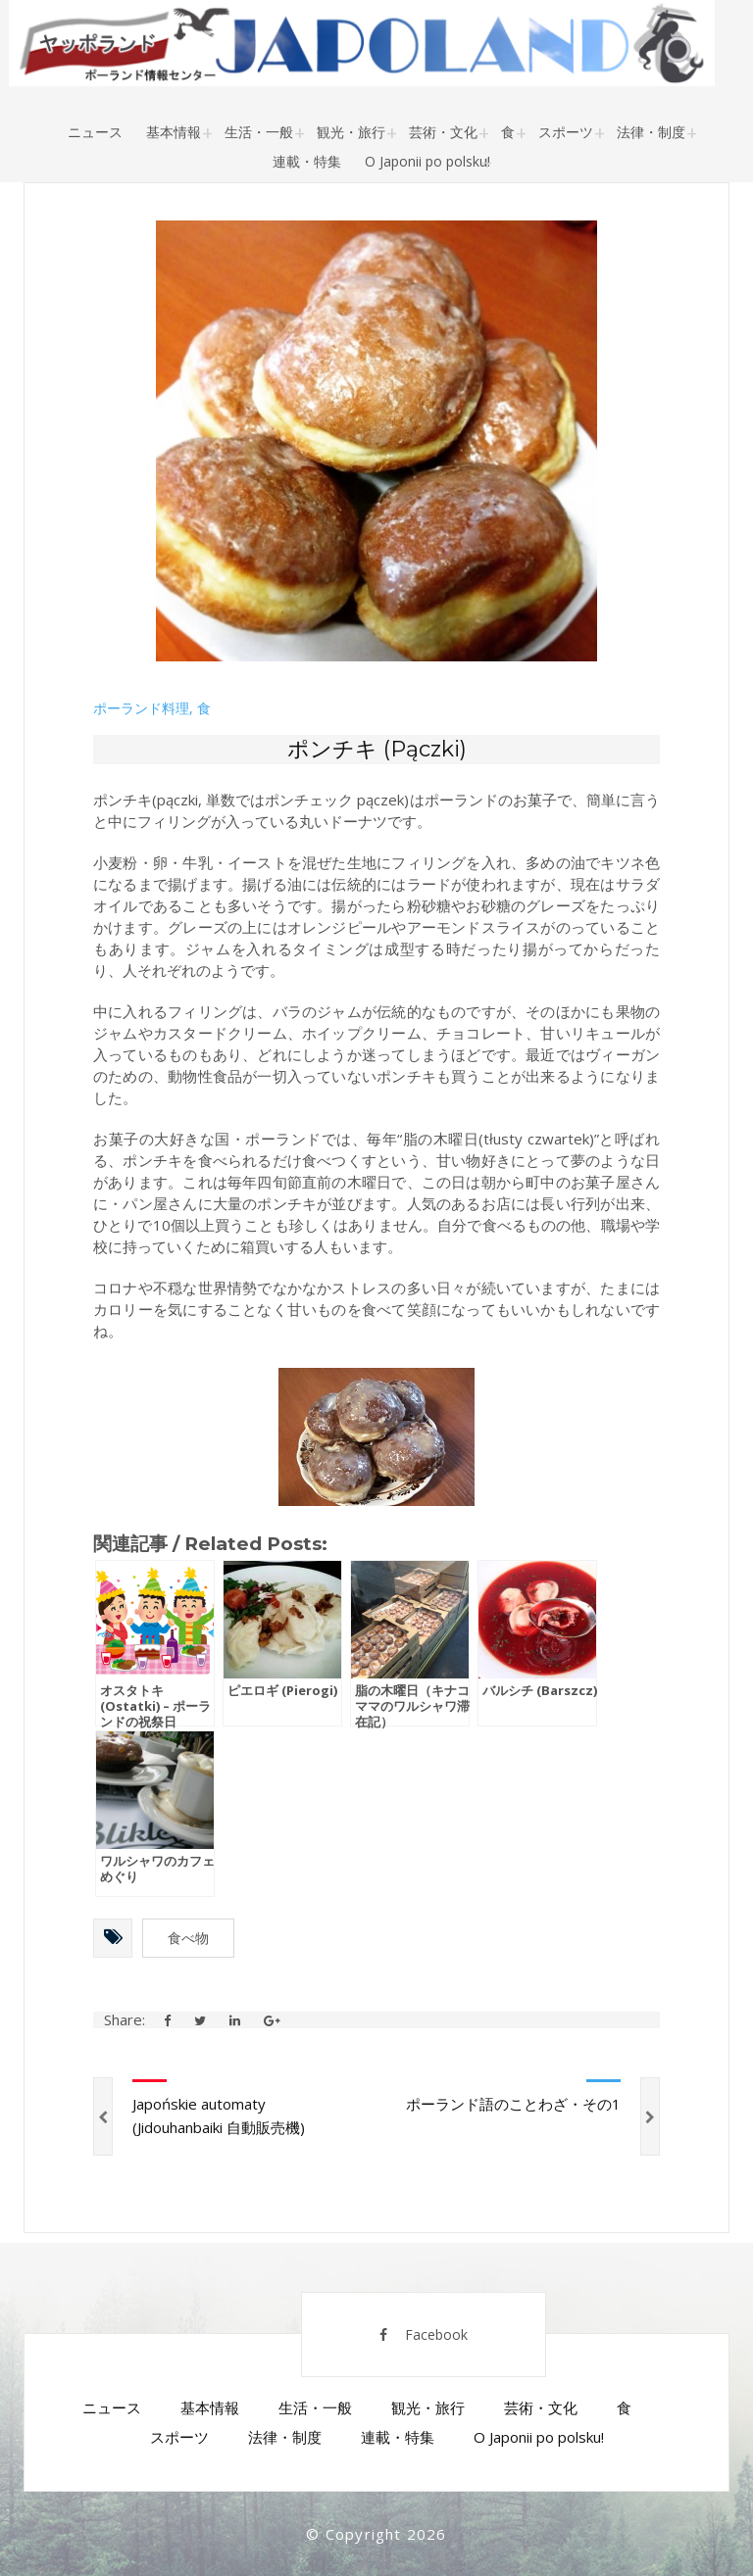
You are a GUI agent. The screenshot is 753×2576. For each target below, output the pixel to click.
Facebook (423, 2334)
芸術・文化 (443, 131)
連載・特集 (307, 161)
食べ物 (188, 1937)
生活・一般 (259, 131)
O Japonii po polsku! (427, 161)
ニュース (95, 131)
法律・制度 (651, 131)
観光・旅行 (351, 131)
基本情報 (173, 131)
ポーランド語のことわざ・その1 (513, 2104)
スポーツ (565, 131)
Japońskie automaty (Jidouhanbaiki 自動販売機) (218, 2115)
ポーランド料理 (141, 708)
